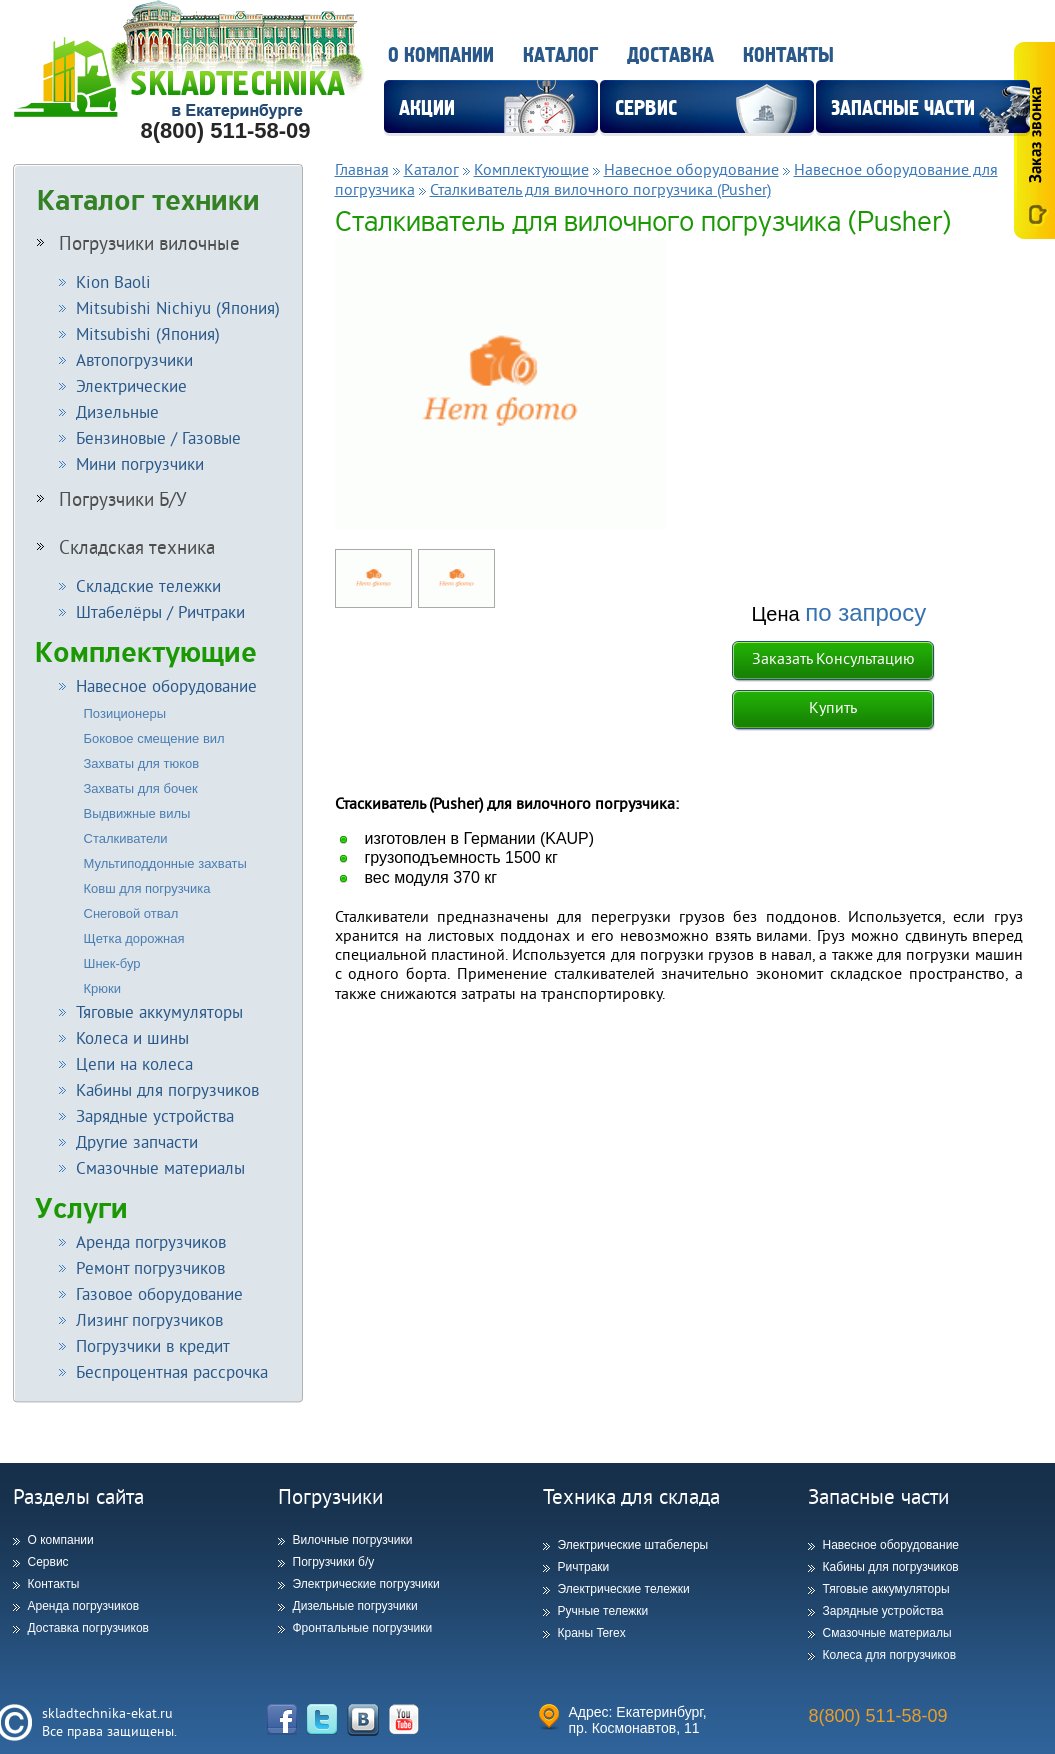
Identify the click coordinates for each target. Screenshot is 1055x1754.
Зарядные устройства (883, 1611)
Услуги (81, 1208)
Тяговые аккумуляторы (886, 1589)
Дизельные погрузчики (355, 1606)
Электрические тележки (624, 1589)
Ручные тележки (603, 1611)
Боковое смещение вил (154, 738)
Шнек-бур (112, 963)
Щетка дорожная (134, 938)
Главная (362, 169)
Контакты (788, 55)
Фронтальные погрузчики (363, 1628)
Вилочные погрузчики (353, 1540)
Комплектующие (146, 652)
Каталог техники (148, 201)
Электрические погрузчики (366, 1584)
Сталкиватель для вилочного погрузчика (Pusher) (600, 189)
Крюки (103, 988)
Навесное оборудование (691, 169)
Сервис (48, 1562)
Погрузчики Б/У (112, 499)
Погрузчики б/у (334, 1562)
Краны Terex (592, 1633)
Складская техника (126, 547)
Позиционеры (125, 713)
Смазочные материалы (887, 1633)
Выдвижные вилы (137, 813)
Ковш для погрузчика (147, 888)
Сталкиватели (126, 838)
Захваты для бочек (141, 788)
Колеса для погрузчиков (890, 1655)
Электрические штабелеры (633, 1545)
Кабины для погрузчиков (891, 1567)
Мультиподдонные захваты (165, 863)
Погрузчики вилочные (138, 243)
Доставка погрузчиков (88, 1628)
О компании (441, 55)
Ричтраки (584, 1567)
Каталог (560, 55)
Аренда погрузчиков (84, 1606)
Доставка (670, 55)
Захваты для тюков (142, 763)
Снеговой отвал (131, 913)
